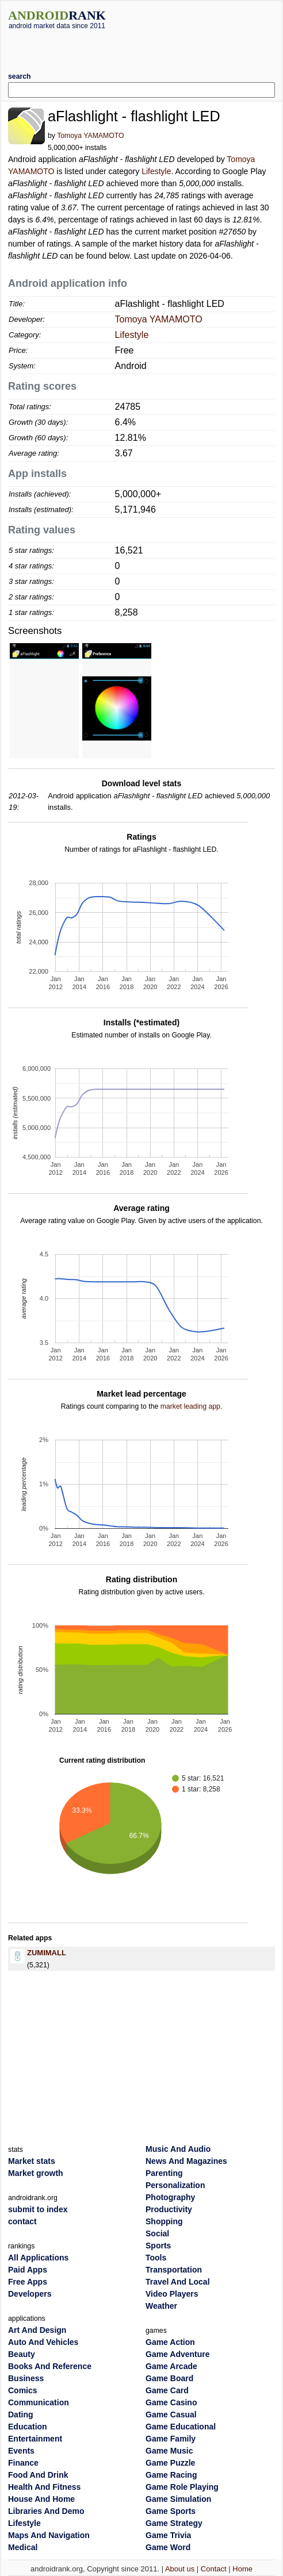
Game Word (168, 2547)
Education (27, 2426)
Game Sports (171, 2511)
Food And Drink (38, 2474)
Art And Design (37, 2330)
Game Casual (171, 2414)
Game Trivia (168, 2535)
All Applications (38, 2257)
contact (22, 2221)
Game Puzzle (170, 2462)
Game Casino (171, 2402)
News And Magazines (186, 2161)
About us (179, 2569)
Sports (158, 2245)
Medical (22, 2547)
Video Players (172, 2293)
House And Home (41, 2499)
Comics (22, 2390)
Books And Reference (49, 2366)
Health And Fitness (44, 2487)
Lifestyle (156, 171)
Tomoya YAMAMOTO (90, 136)
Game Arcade (171, 2366)
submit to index (37, 2209)
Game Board (169, 2378)
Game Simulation (178, 2499)
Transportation (174, 2269)
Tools (156, 2257)
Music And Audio (178, 2149)
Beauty (21, 2354)
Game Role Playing (182, 2487)
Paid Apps (27, 2269)
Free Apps (27, 2281)
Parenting (164, 2173)
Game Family (171, 2438)
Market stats (31, 2161)
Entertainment (35, 2438)
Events (21, 2450)
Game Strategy (174, 2523)
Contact (214, 2569)
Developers (29, 2293)
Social (157, 2233)
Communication (38, 2402)
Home (242, 2569)
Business (26, 2378)
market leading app (190, 1406)
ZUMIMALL (46, 1952)
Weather (161, 2305)
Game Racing (171, 2474)
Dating (20, 2414)
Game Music (169, 2450)
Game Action (170, 2342)
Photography (170, 2197)
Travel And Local (178, 2281)
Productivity (169, 2209)
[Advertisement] (142, 46)
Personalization (175, 2185)
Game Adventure (178, 2354)
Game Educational (181, 2426)
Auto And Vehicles (43, 2342)
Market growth (35, 2173)
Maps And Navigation (49, 2535)
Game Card (167, 2390)
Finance (23, 2462)
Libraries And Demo (46, 2511)
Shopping (164, 2221)
